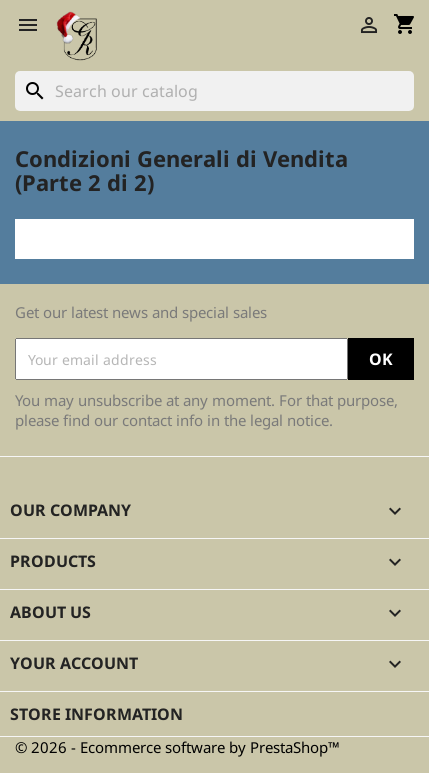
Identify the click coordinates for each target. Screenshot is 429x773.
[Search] (214, 91)
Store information (96, 714)
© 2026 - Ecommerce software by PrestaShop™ (177, 747)
